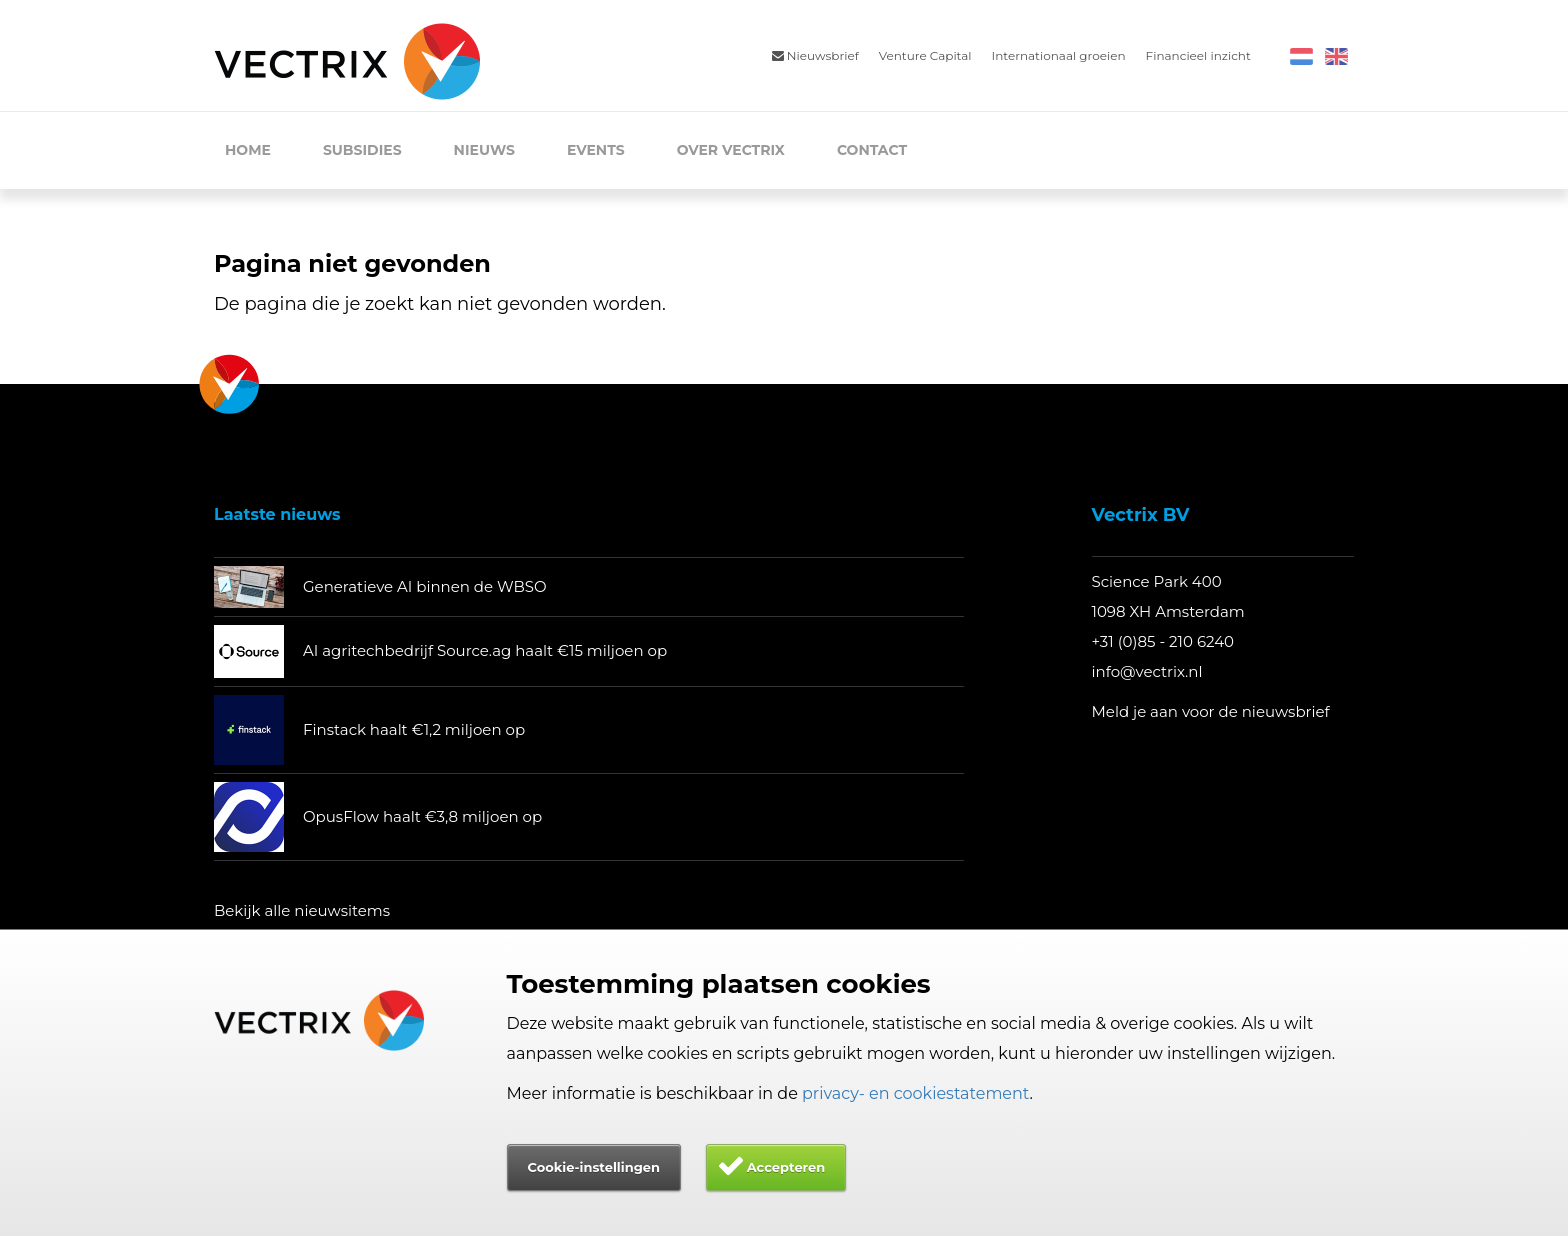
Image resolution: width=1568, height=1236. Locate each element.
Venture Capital (925, 55)
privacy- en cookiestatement (916, 1093)
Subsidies (362, 150)
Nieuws (484, 150)
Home (248, 150)
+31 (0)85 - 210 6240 (1163, 641)
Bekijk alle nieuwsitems (302, 910)
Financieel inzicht (1198, 55)
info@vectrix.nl (1147, 671)
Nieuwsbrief (815, 55)
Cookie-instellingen (594, 1167)
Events (596, 150)
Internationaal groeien (1059, 55)
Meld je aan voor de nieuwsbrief (1211, 711)
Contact (872, 150)
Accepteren (786, 1167)
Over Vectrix (731, 150)
